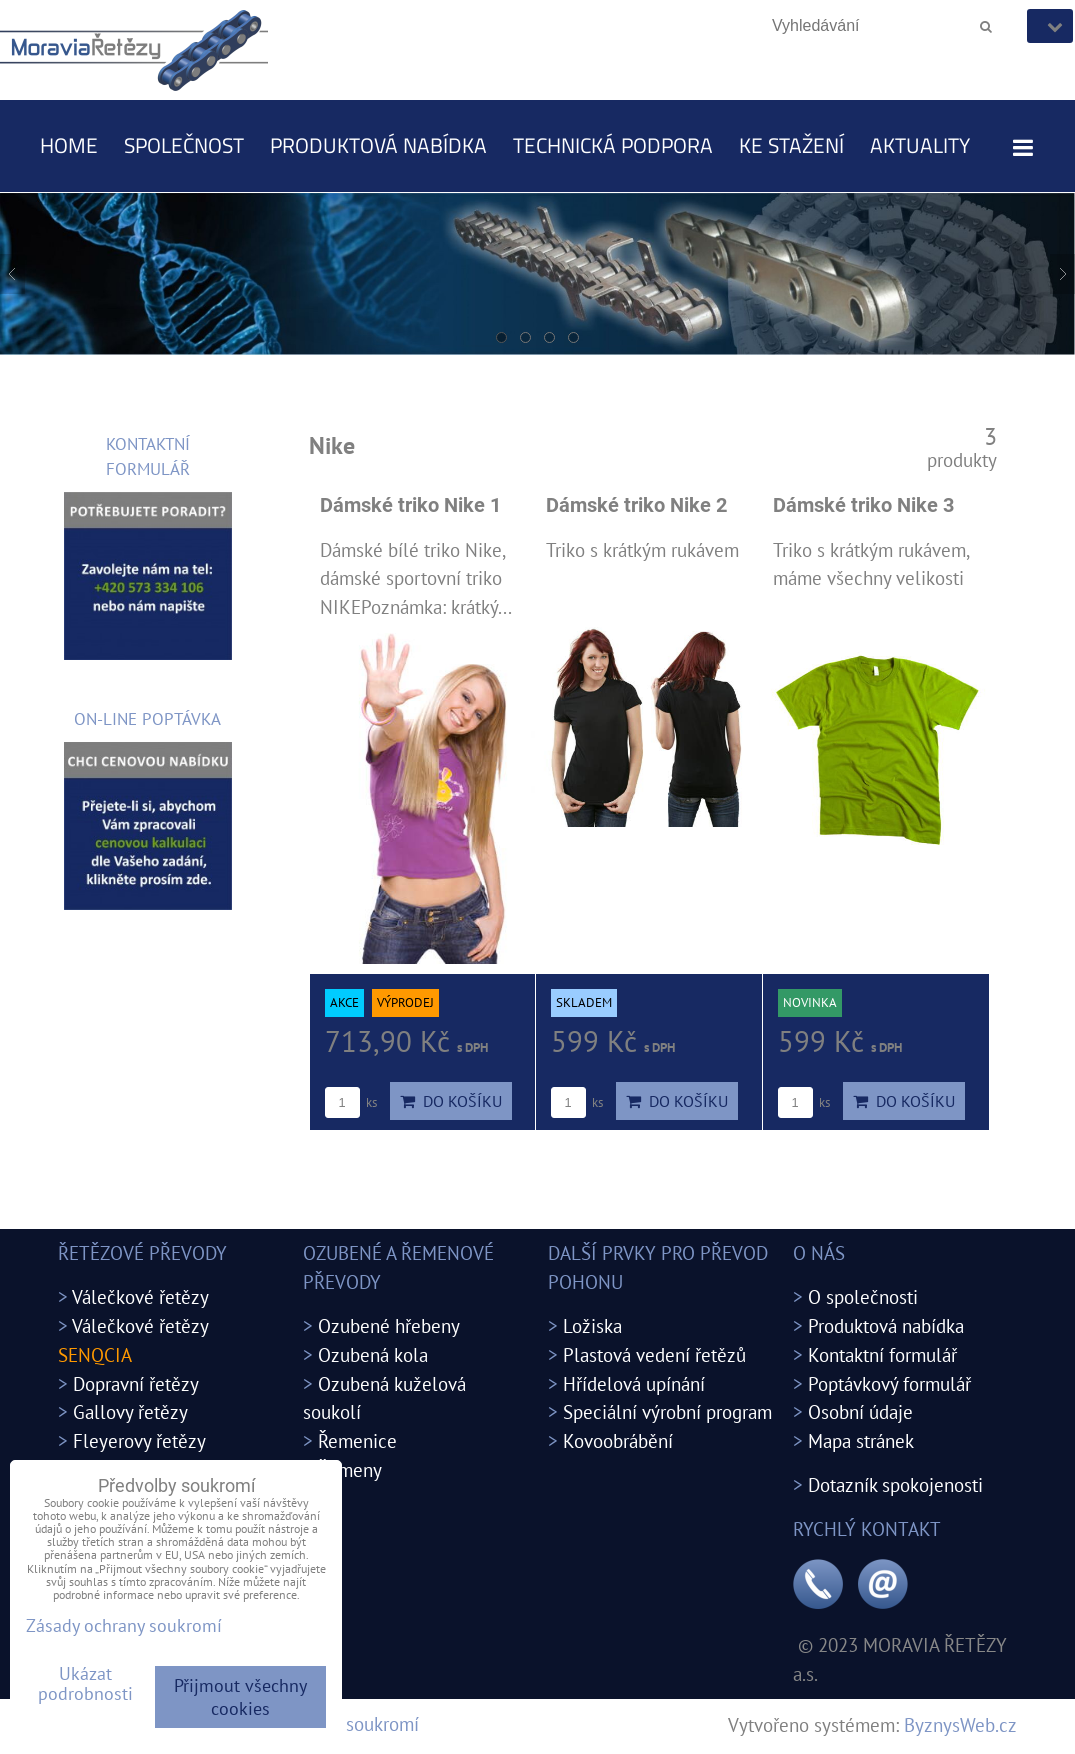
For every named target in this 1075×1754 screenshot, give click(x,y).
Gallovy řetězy (130, 1411)
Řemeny (350, 1469)
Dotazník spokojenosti (895, 1484)
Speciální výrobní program (667, 1411)
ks (351, 1102)
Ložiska (592, 1325)
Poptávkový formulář (889, 1383)
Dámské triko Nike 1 (410, 505)
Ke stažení (791, 145)
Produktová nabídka (378, 145)
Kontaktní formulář (882, 1354)
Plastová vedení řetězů (654, 1354)
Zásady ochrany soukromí (124, 1625)
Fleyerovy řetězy (139, 1440)
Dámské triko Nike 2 (636, 505)
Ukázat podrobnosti (85, 1684)
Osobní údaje (860, 1411)
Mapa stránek (861, 1440)
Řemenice (357, 1440)
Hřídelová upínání (634, 1383)
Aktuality (920, 145)
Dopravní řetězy (136, 1383)
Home (69, 145)
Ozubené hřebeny (389, 1325)
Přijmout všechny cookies (240, 1697)
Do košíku (451, 1101)
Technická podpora (613, 145)
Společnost (184, 145)
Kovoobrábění (618, 1440)
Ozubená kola (373, 1354)
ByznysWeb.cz (960, 1724)
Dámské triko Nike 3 (863, 505)
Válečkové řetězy (140, 1296)
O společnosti (863, 1296)
